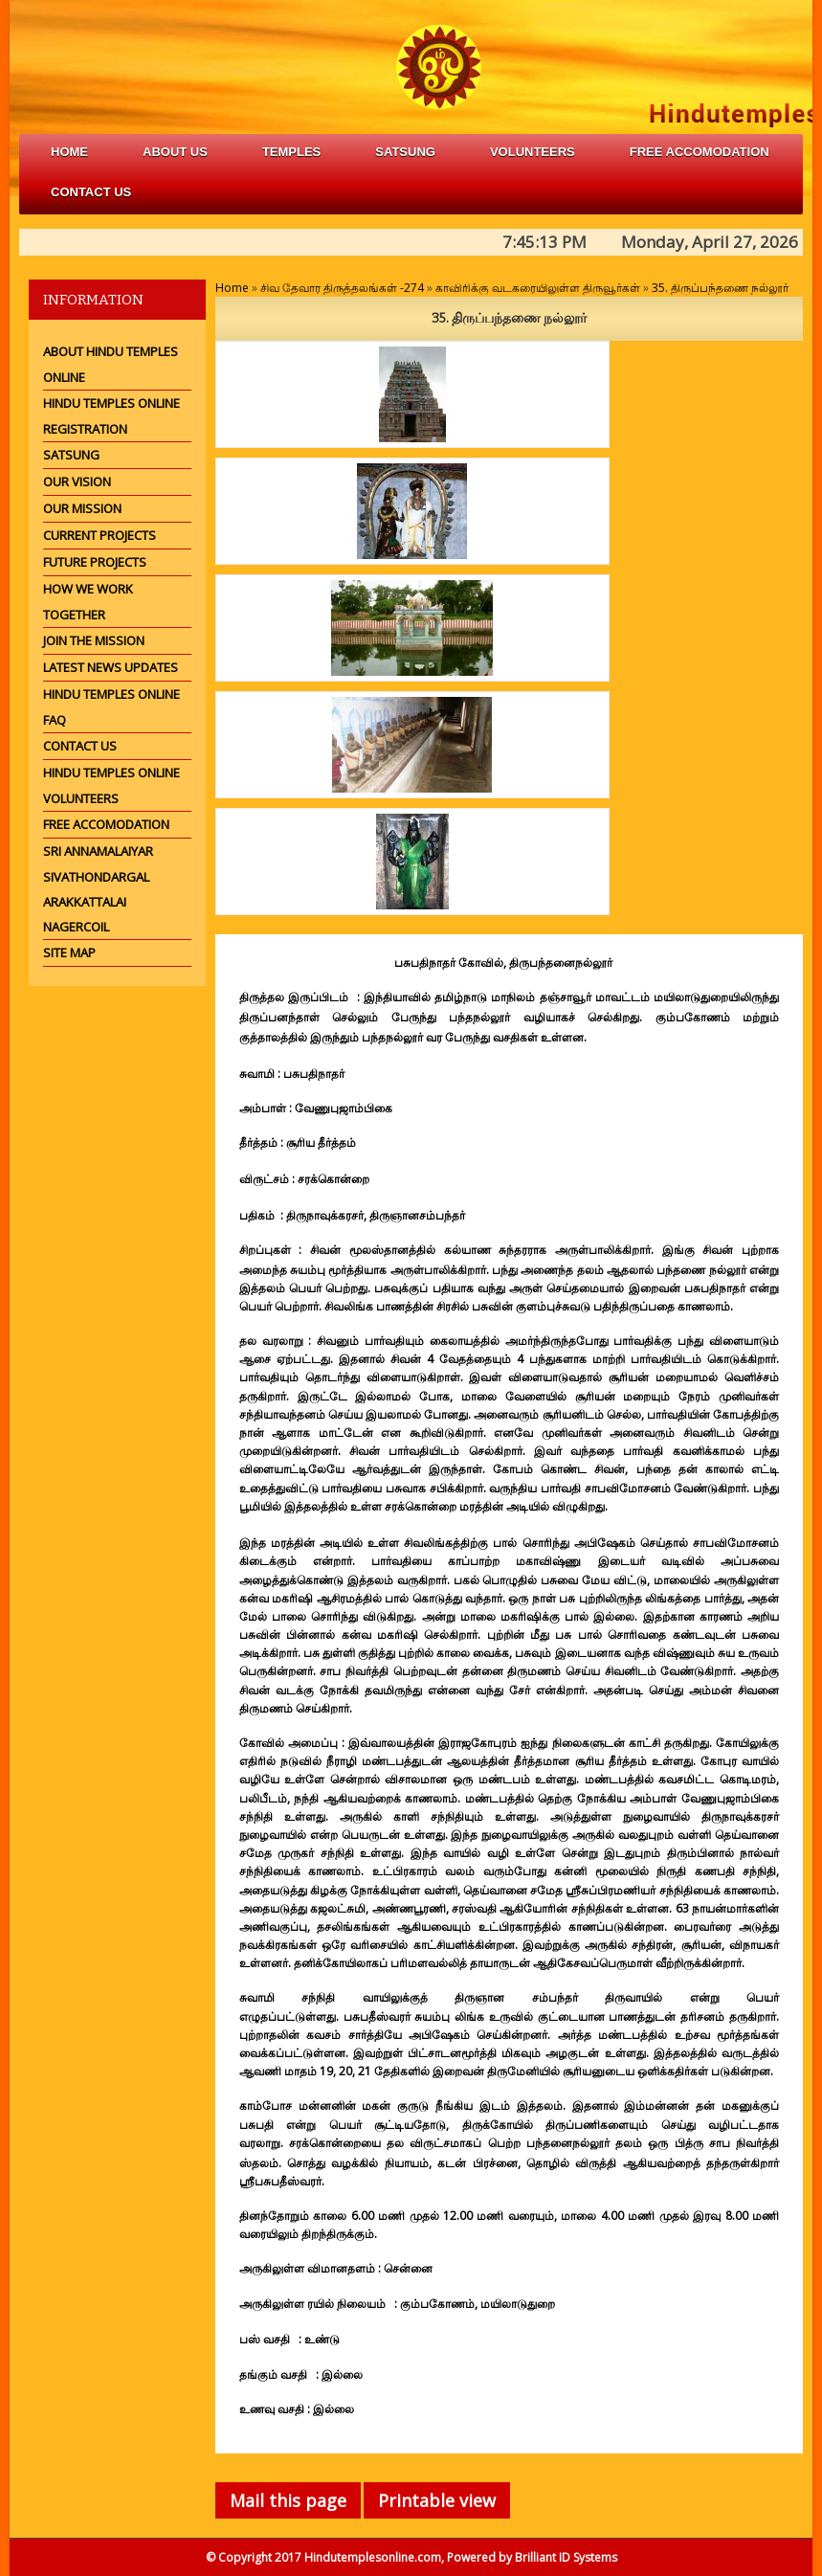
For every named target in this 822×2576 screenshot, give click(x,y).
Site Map (69, 952)
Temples (291, 152)
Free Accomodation (106, 824)
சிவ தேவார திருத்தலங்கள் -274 (342, 288)
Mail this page (288, 2500)
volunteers (532, 152)
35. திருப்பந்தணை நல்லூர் (720, 288)
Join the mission (93, 640)
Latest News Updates (110, 667)
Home (69, 152)
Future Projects (94, 562)
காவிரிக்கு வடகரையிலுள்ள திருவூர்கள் (539, 288)
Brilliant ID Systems (566, 2557)
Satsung (71, 454)
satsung (405, 152)
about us (175, 152)
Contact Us (91, 192)
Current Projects (99, 535)
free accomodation (699, 152)
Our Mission (82, 508)
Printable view (437, 2500)
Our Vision (77, 481)
